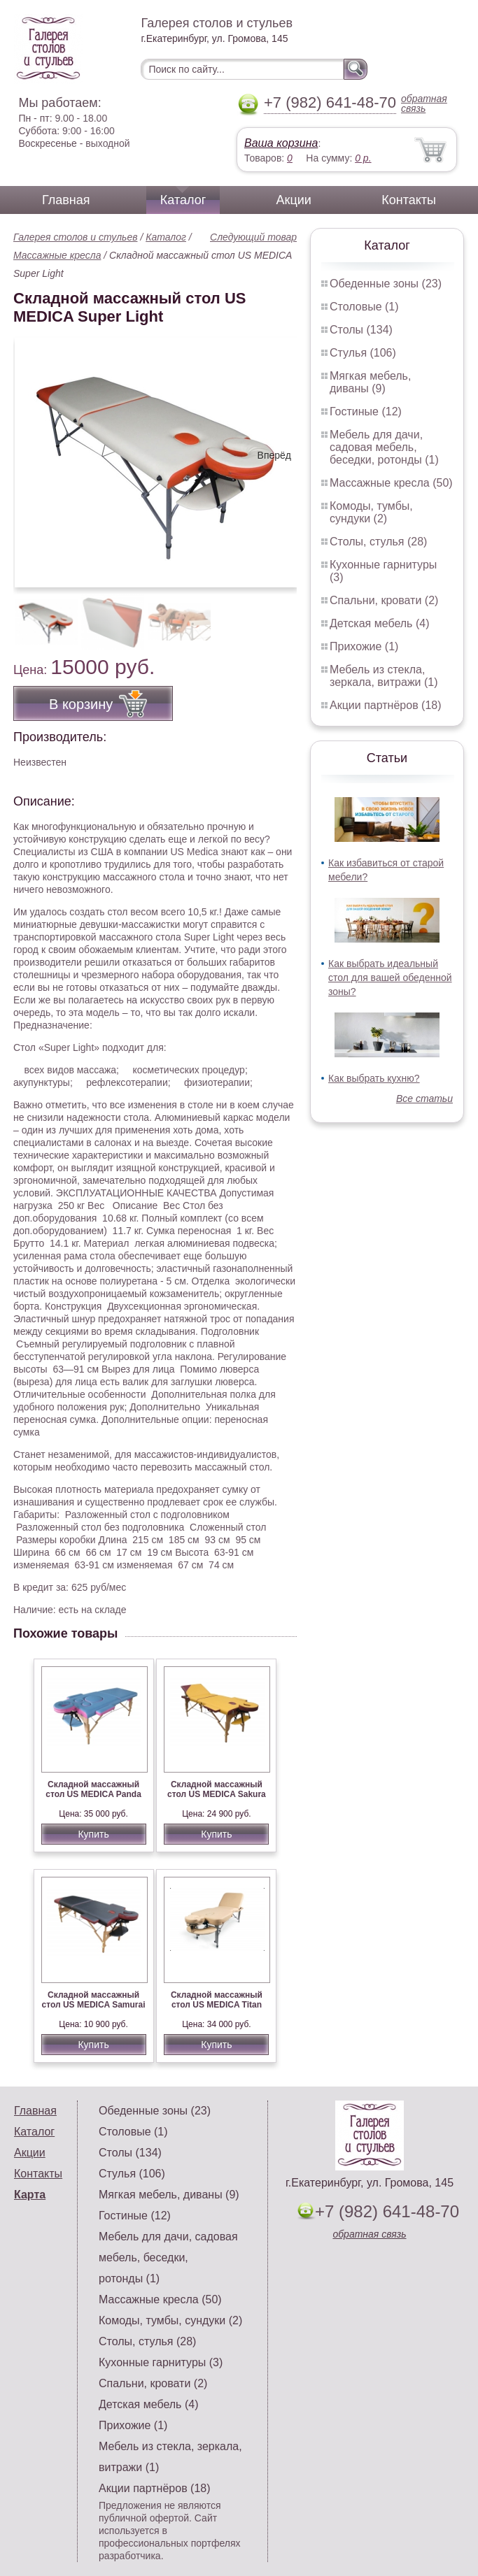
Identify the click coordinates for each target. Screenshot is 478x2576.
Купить (93, 1834)
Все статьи (424, 1098)
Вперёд (274, 455)
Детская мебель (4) (379, 623)
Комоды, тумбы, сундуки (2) (371, 512)
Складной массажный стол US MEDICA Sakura (216, 1789)
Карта (29, 2195)
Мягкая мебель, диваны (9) (370, 382)
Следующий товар (253, 237)
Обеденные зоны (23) (386, 283)
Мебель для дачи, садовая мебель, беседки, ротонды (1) (384, 447)
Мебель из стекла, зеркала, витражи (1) (384, 676)
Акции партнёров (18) (386, 705)
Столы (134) (361, 330)
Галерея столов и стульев (75, 237)
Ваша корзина (281, 143)
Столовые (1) (364, 307)
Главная (66, 200)
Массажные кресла (57, 255)
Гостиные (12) (366, 411)
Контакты (408, 200)
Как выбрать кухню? (374, 1078)
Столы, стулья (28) (378, 542)
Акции (293, 200)
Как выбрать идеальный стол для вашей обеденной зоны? (390, 977)
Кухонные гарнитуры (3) (161, 2362)
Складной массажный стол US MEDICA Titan (216, 2000)
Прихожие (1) (364, 646)
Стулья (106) (363, 353)
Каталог (183, 200)
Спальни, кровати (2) (384, 600)
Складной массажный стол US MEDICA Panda (93, 1789)
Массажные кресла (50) (391, 483)
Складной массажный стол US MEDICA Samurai (94, 2000)
